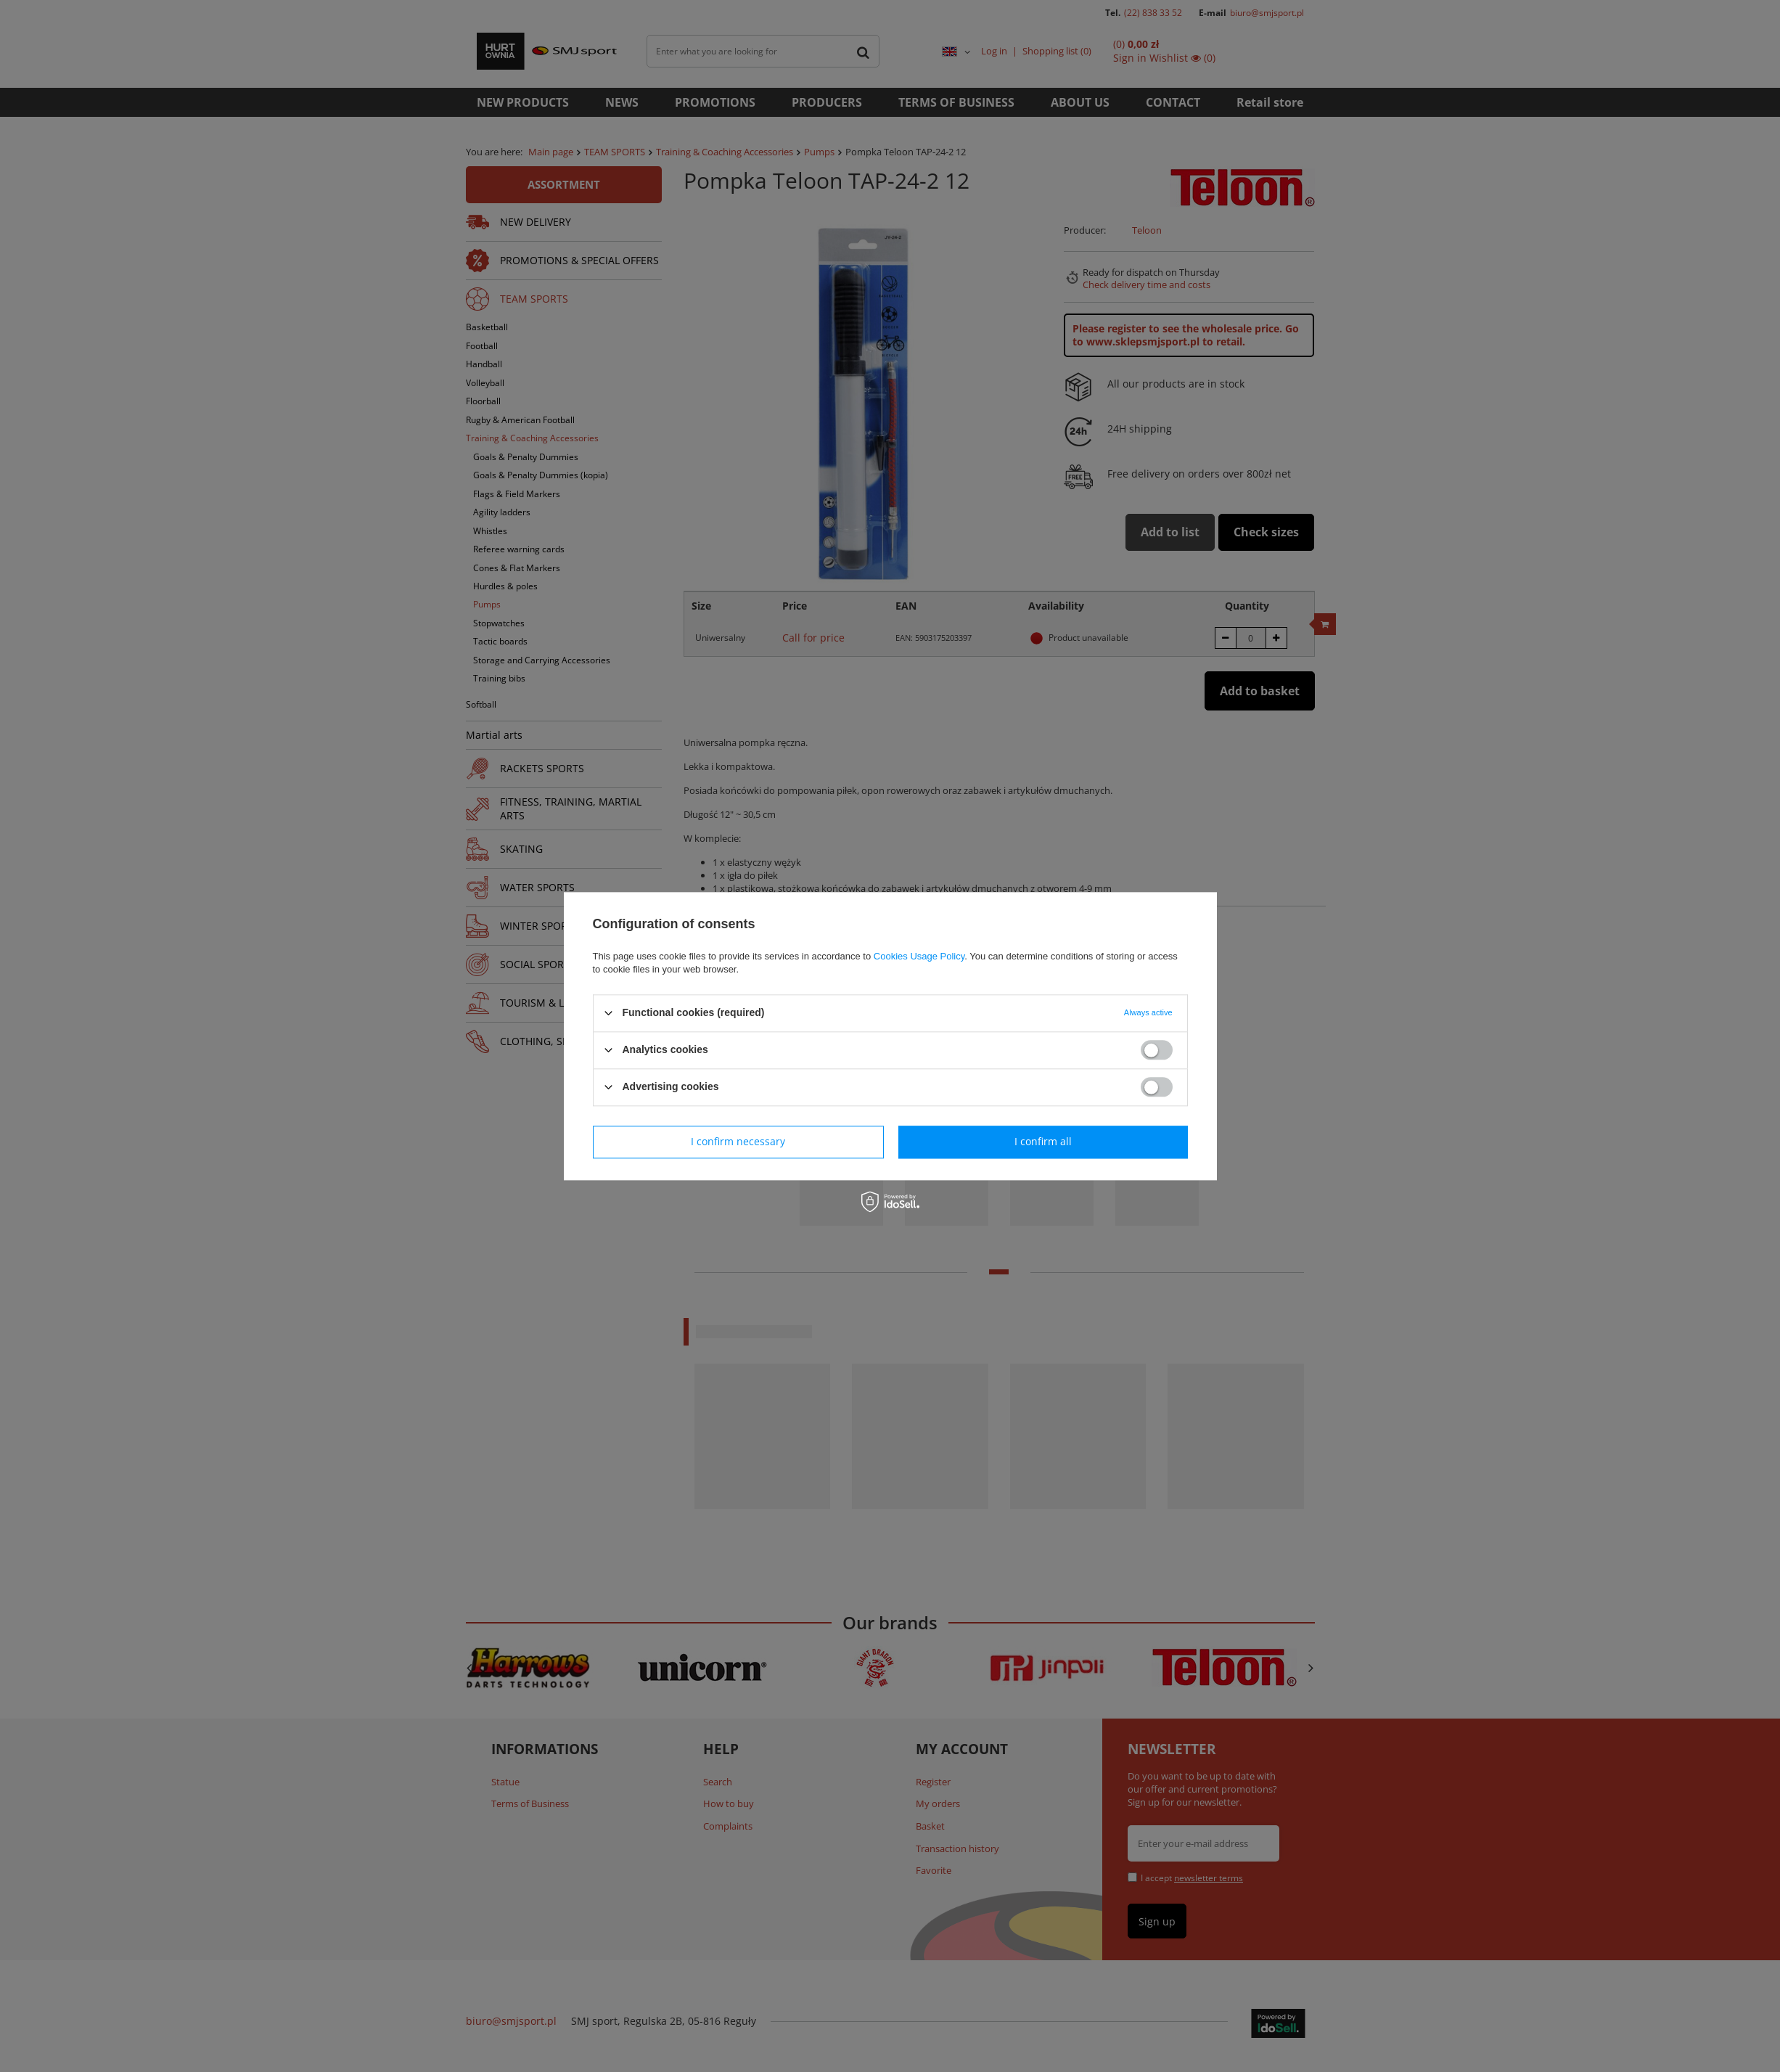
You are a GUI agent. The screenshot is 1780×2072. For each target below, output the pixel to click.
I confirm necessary (738, 1141)
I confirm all (1043, 1141)
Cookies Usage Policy (919, 956)
